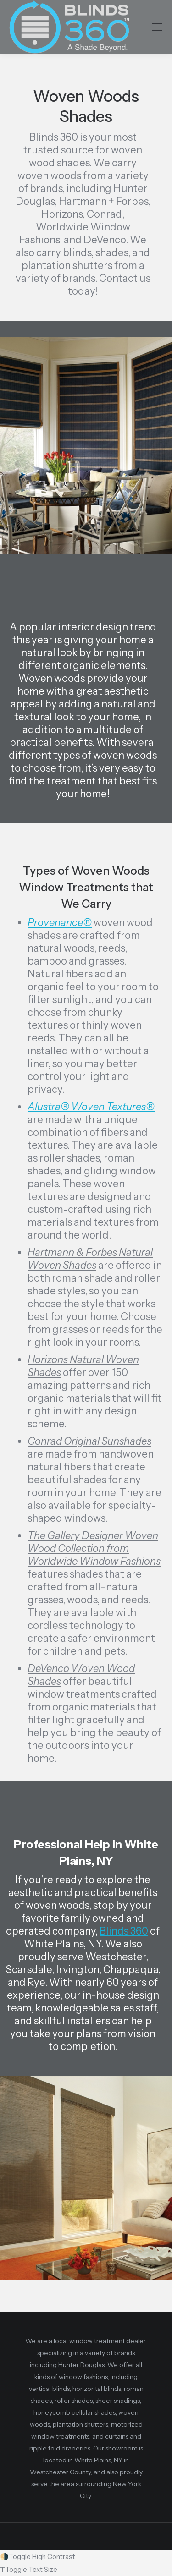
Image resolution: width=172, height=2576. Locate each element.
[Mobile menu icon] (157, 27)
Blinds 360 (124, 1931)
